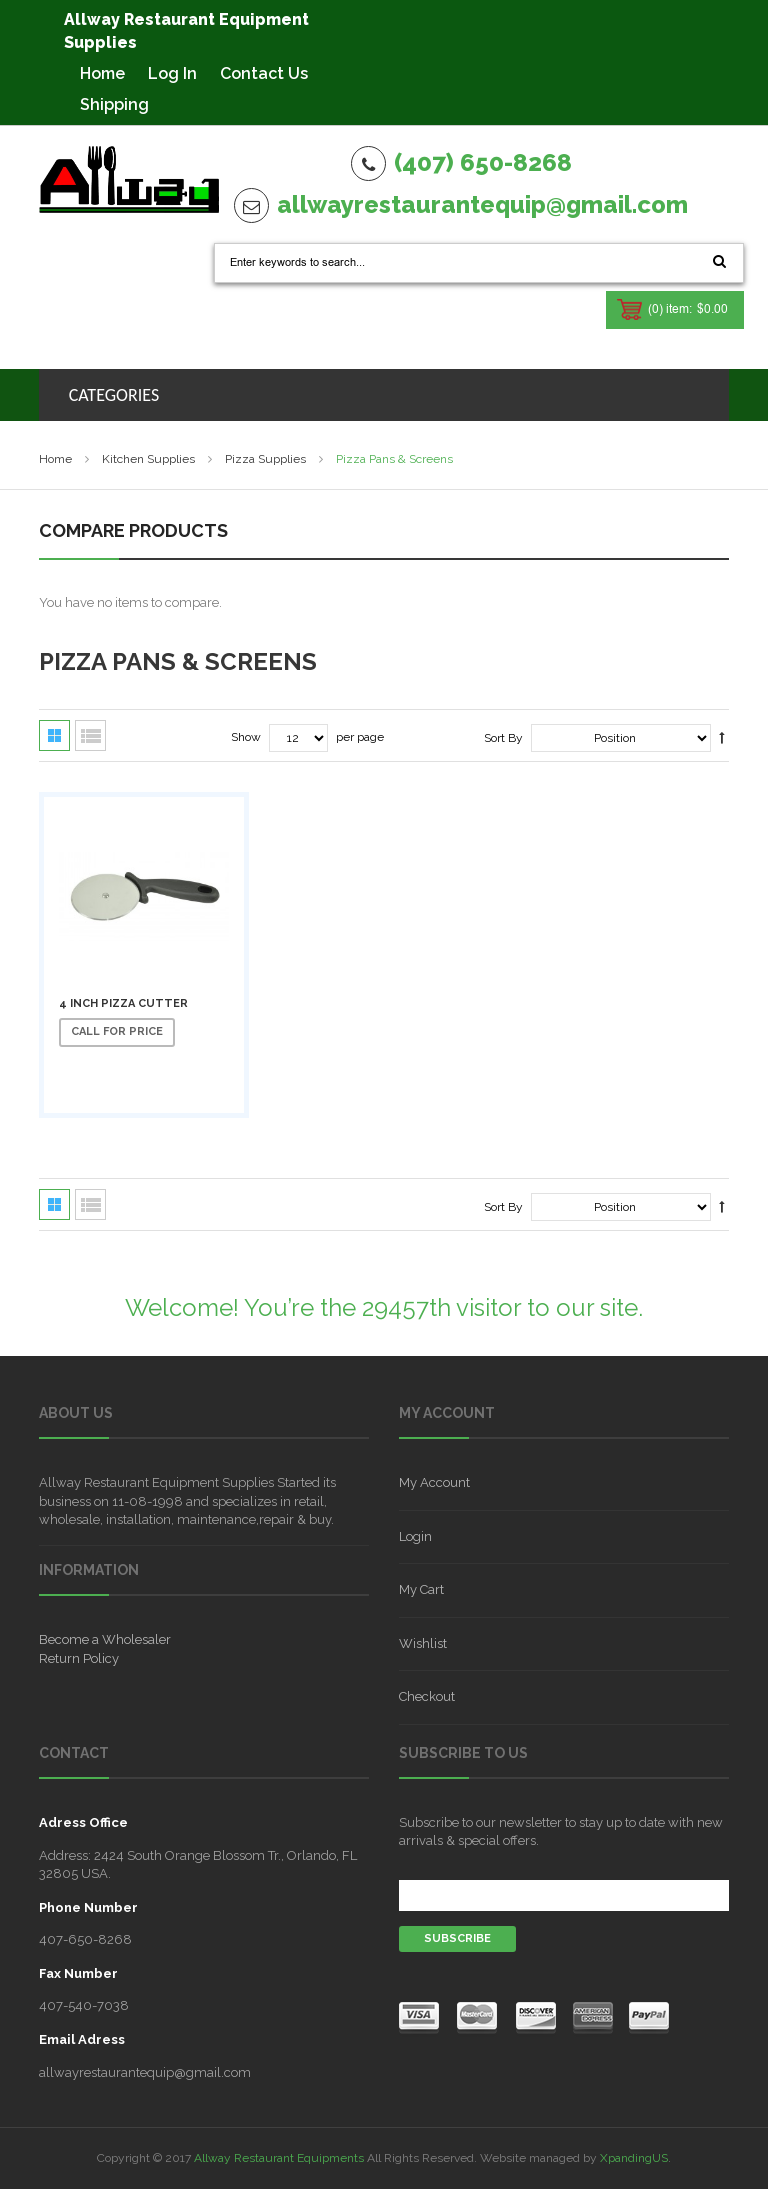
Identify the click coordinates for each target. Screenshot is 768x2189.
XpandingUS (634, 2158)
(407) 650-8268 (483, 162)
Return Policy (79, 1658)
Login (415, 1536)
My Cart (421, 1589)
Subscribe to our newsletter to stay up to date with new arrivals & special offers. (561, 1831)
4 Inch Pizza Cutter (123, 1003)
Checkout (427, 1696)
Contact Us (264, 73)
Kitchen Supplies (148, 459)
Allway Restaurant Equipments (279, 2158)
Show (246, 737)
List (90, 735)
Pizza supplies (265, 459)
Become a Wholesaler (105, 1639)
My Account (434, 1482)
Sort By (503, 738)
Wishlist (423, 1643)
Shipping (114, 104)
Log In (172, 73)
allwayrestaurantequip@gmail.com (482, 204)
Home (102, 73)
